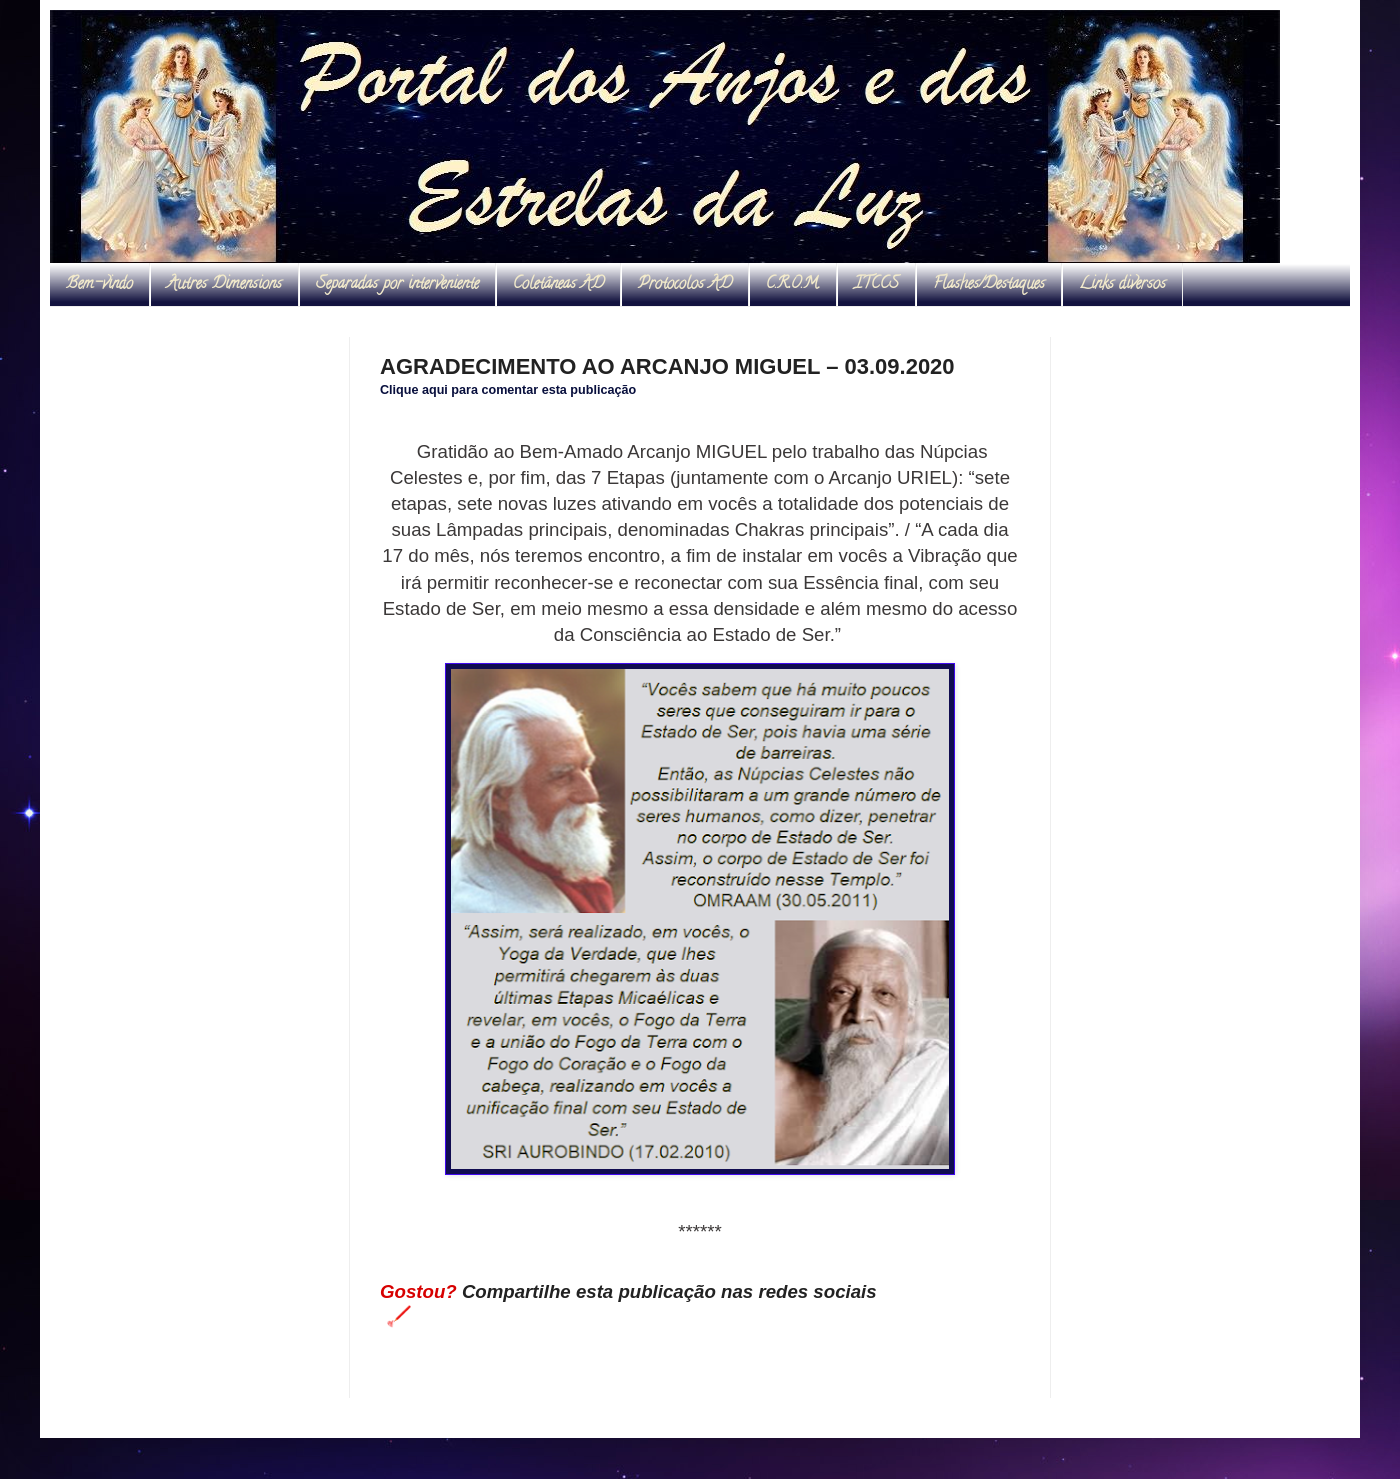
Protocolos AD (685, 285)
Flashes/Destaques (989, 285)
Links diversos (1122, 285)
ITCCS (876, 285)
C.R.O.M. (793, 285)
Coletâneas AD (558, 285)
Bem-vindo (99, 285)
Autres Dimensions (224, 285)
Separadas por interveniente (397, 285)
